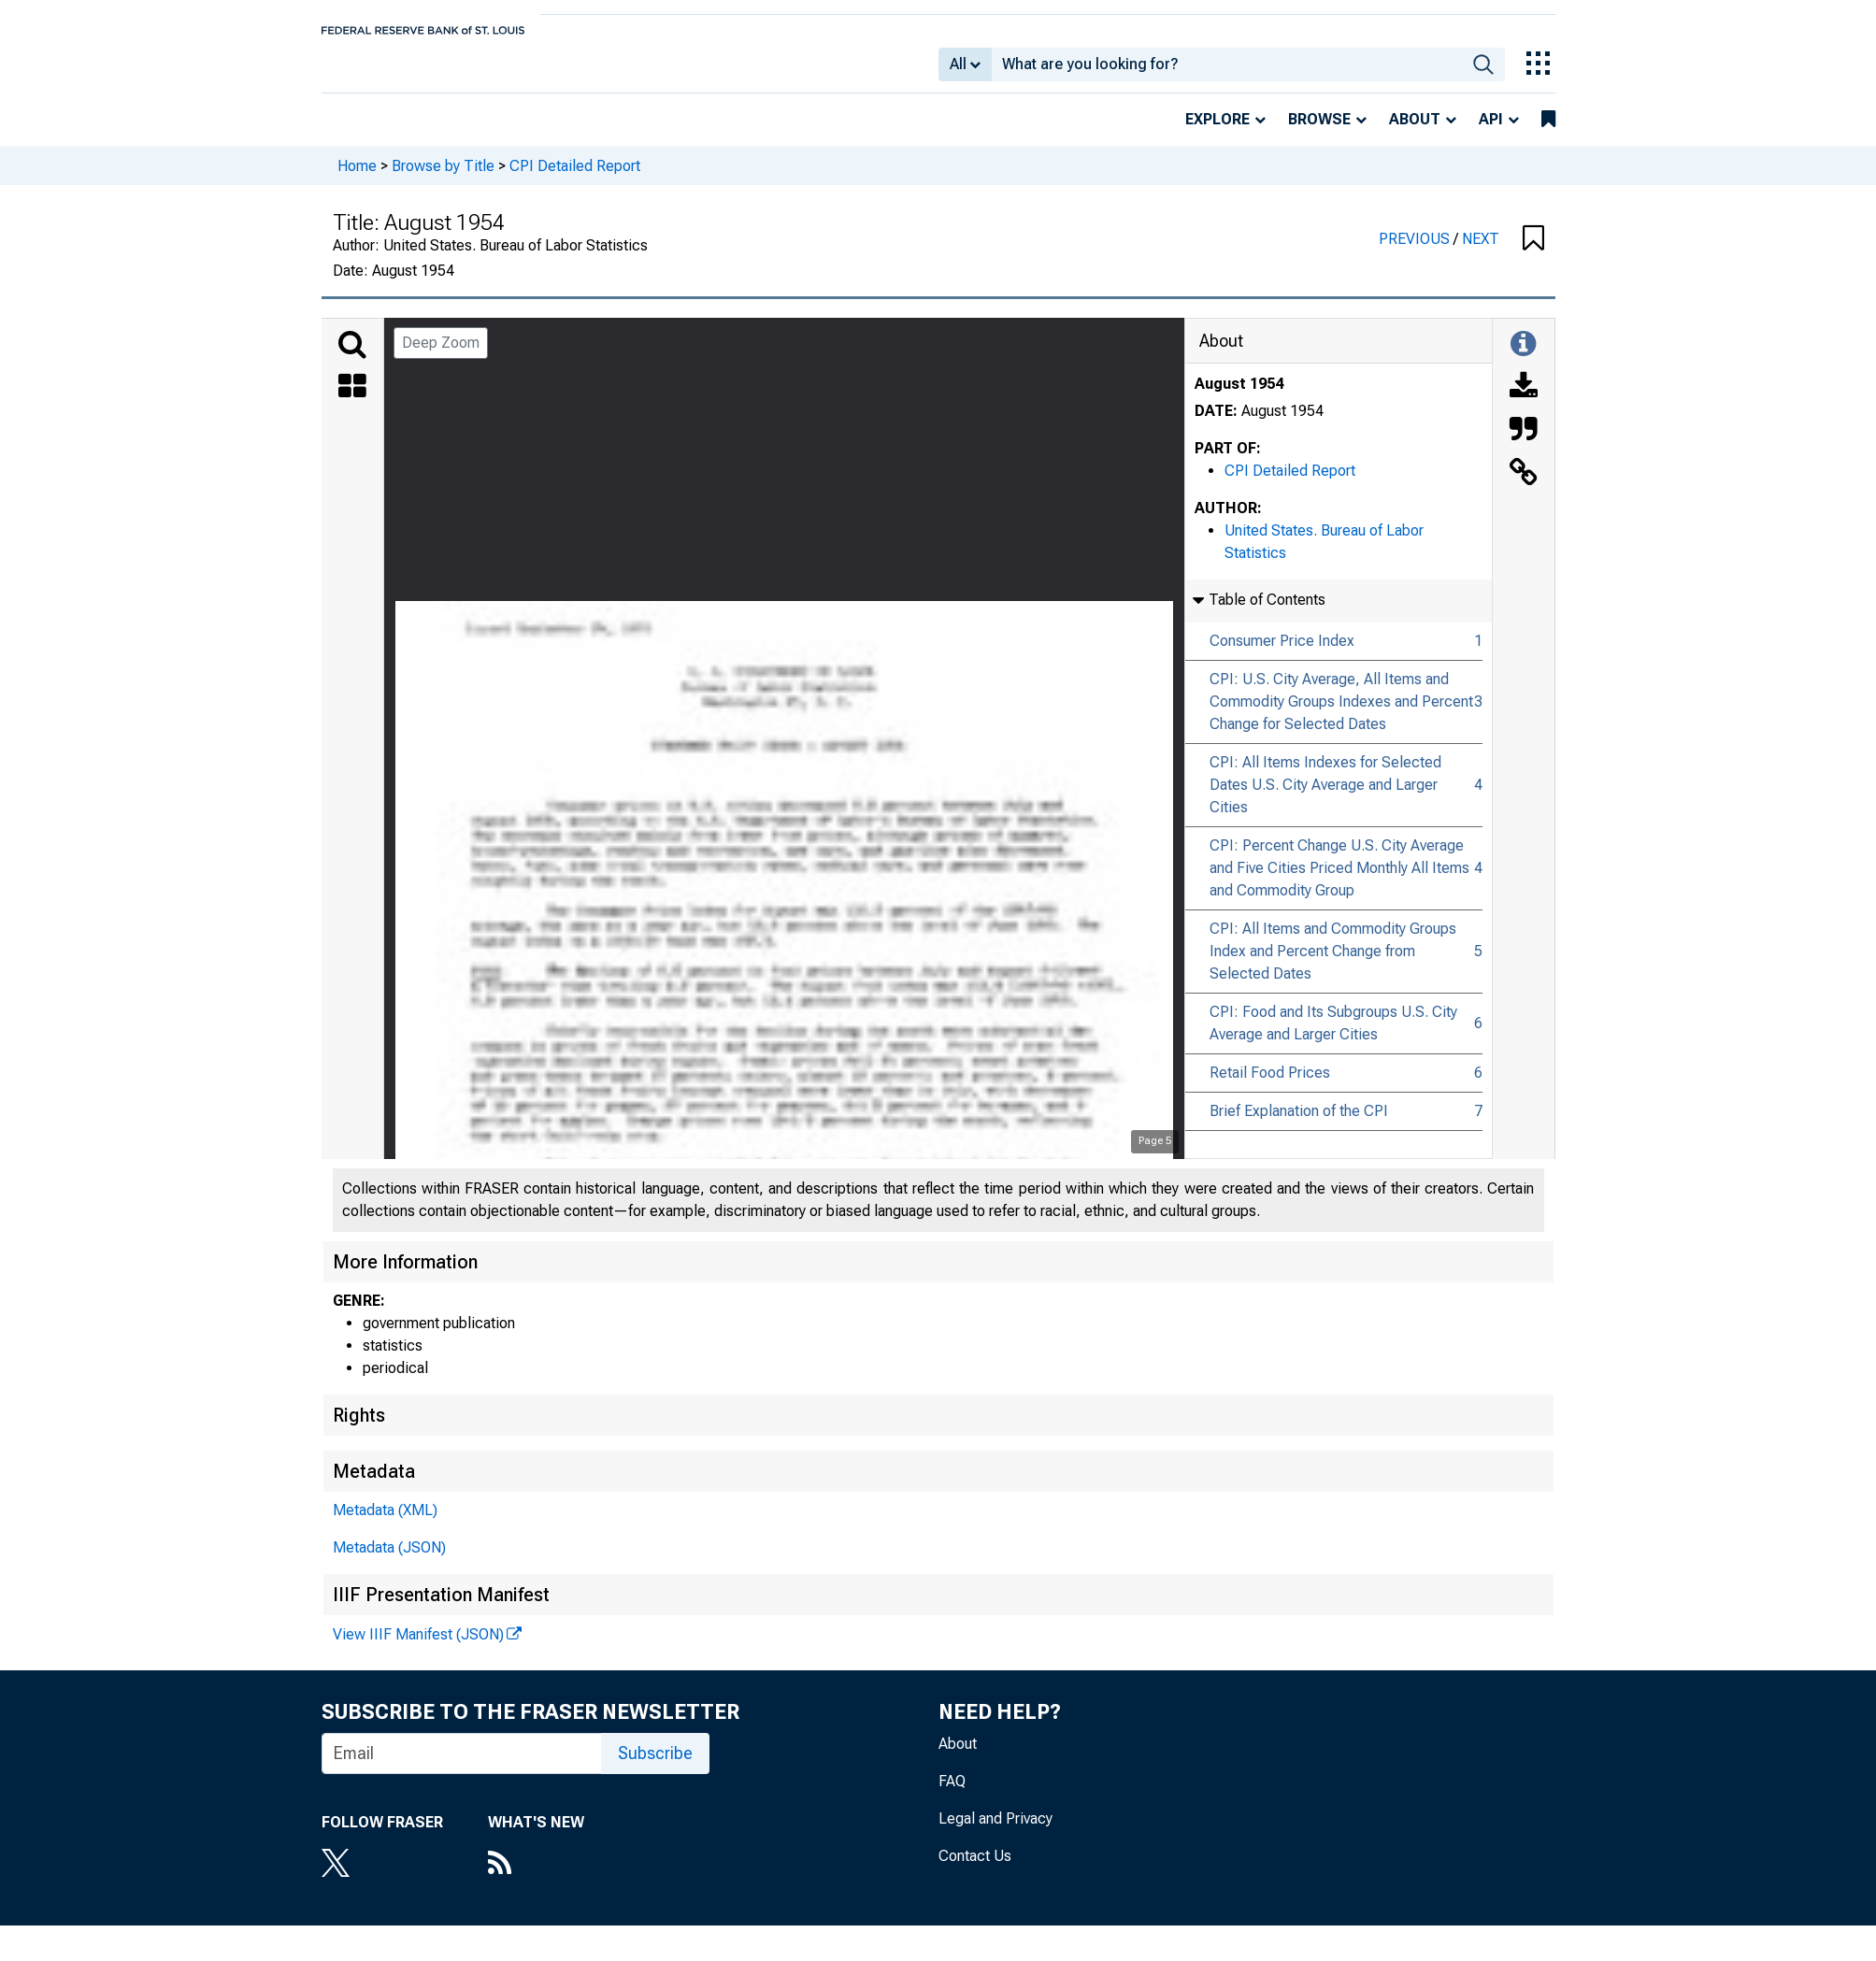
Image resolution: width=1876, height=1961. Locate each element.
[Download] (1523, 401)
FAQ (952, 1794)
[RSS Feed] (536, 1878)
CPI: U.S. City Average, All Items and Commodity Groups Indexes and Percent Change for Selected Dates (1341, 714)
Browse (1319, 132)
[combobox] (1227, 71)
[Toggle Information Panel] (1523, 358)
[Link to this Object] (1523, 487)
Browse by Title (443, 178)
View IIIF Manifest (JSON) (418, 1647)
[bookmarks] (1548, 133)
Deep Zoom (441, 356)
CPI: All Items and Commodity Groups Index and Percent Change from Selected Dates (1333, 964)
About (1414, 132)
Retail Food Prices (1270, 1086)
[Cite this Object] (1523, 444)
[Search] (352, 358)
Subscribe (655, 1766)
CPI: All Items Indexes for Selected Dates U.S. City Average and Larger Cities (1325, 797)
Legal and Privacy (995, 1831)
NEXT (1480, 252)
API (1491, 132)
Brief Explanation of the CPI (1299, 1124)
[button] (1533, 252)
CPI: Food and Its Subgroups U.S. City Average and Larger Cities (1333, 1036)
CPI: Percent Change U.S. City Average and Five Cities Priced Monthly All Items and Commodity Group (1339, 881)
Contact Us (974, 1869)
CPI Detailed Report (574, 178)
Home (357, 178)
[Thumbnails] (352, 401)
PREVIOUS (1416, 252)
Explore (1217, 132)
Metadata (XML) (385, 1523)
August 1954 (1239, 397)
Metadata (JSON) (389, 1560)
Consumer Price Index (1282, 654)
